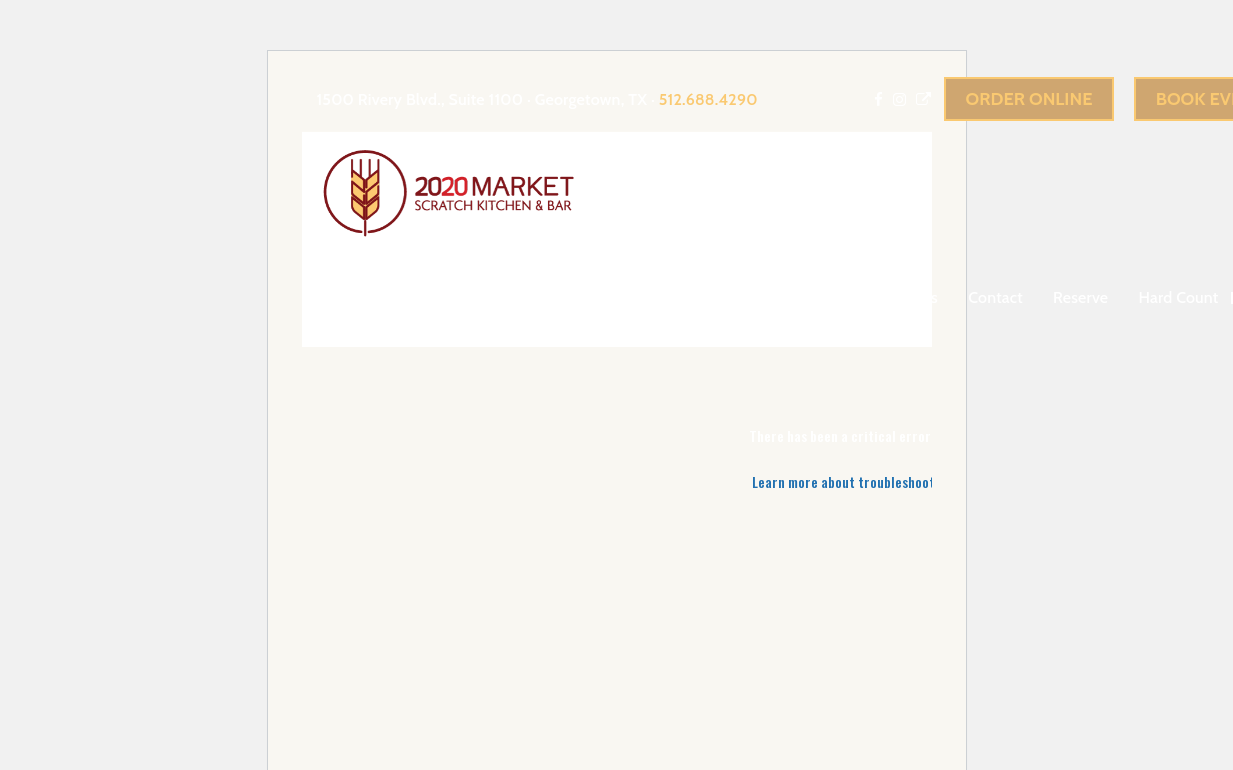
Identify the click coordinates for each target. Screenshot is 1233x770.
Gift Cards (903, 297)
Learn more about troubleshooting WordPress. (887, 481)
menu (806, 297)
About (633, 297)
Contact (995, 297)
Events (720, 297)
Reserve (1080, 297)
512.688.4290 (708, 99)
